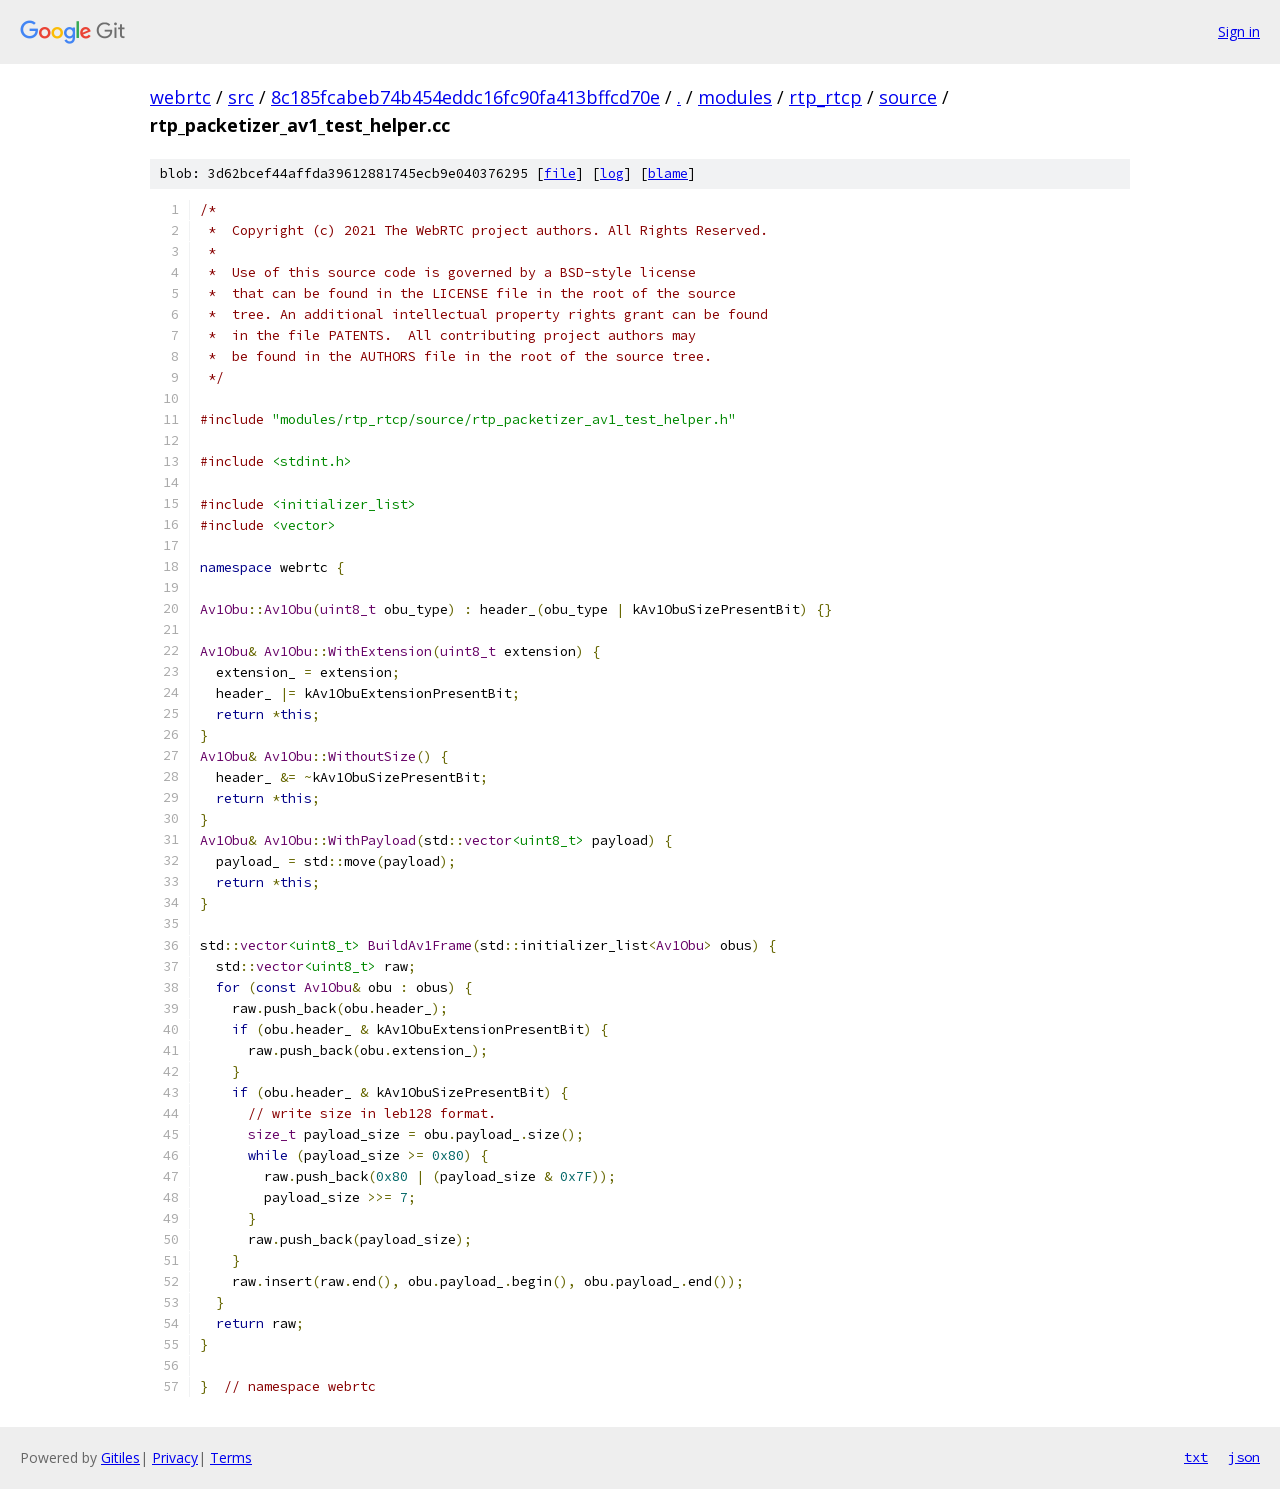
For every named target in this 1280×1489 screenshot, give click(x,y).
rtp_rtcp (825, 97)
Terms (231, 1457)
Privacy (175, 1457)
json (1244, 1457)
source (908, 97)
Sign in (1239, 31)
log (612, 173)
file (560, 173)
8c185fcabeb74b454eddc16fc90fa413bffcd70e (465, 97)
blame (668, 173)
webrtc (180, 97)
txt (1196, 1457)
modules (735, 97)
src (241, 97)
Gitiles (120, 1457)
